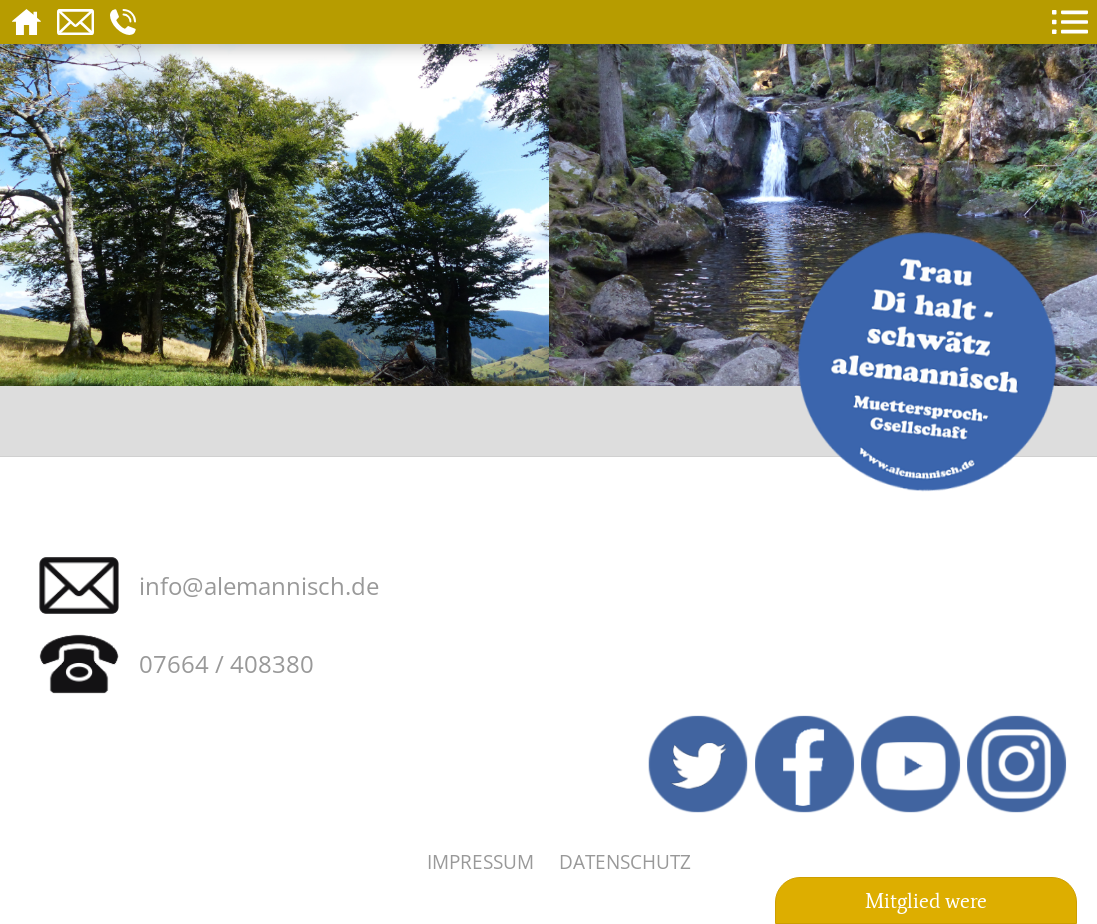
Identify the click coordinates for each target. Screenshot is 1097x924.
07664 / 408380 (226, 663)
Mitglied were (926, 901)
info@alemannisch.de (259, 585)
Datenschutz (625, 861)
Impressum (480, 861)
